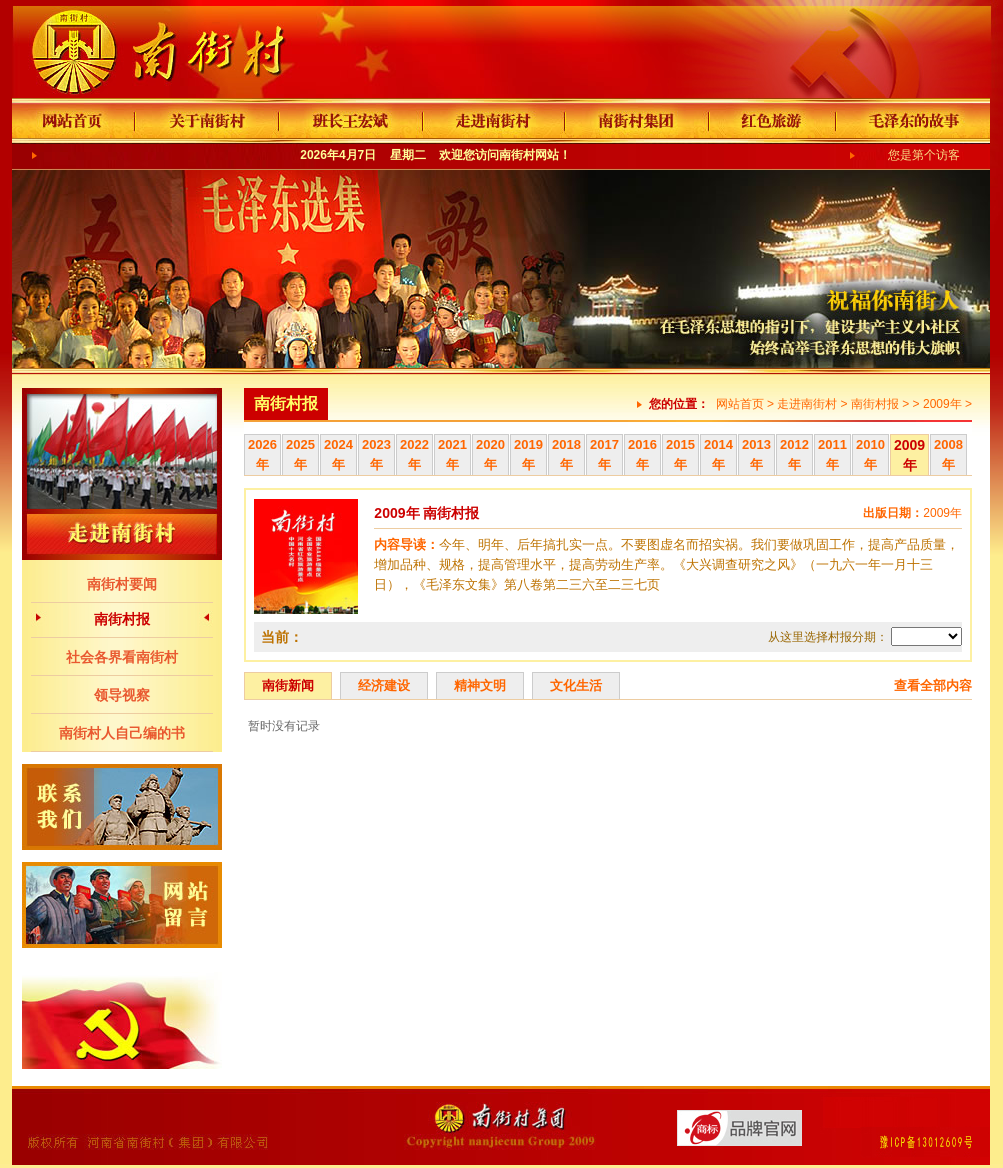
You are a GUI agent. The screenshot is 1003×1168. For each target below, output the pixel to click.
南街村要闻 (122, 584)
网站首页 (740, 404)
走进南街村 (807, 404)
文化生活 (576, 685)
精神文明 (480, 685)
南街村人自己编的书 (122, 733)
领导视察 (122, 695)
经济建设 (384, 685)
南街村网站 (529, 155)
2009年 (942, 404)
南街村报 (122, 619)
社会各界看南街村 (122, 657)
